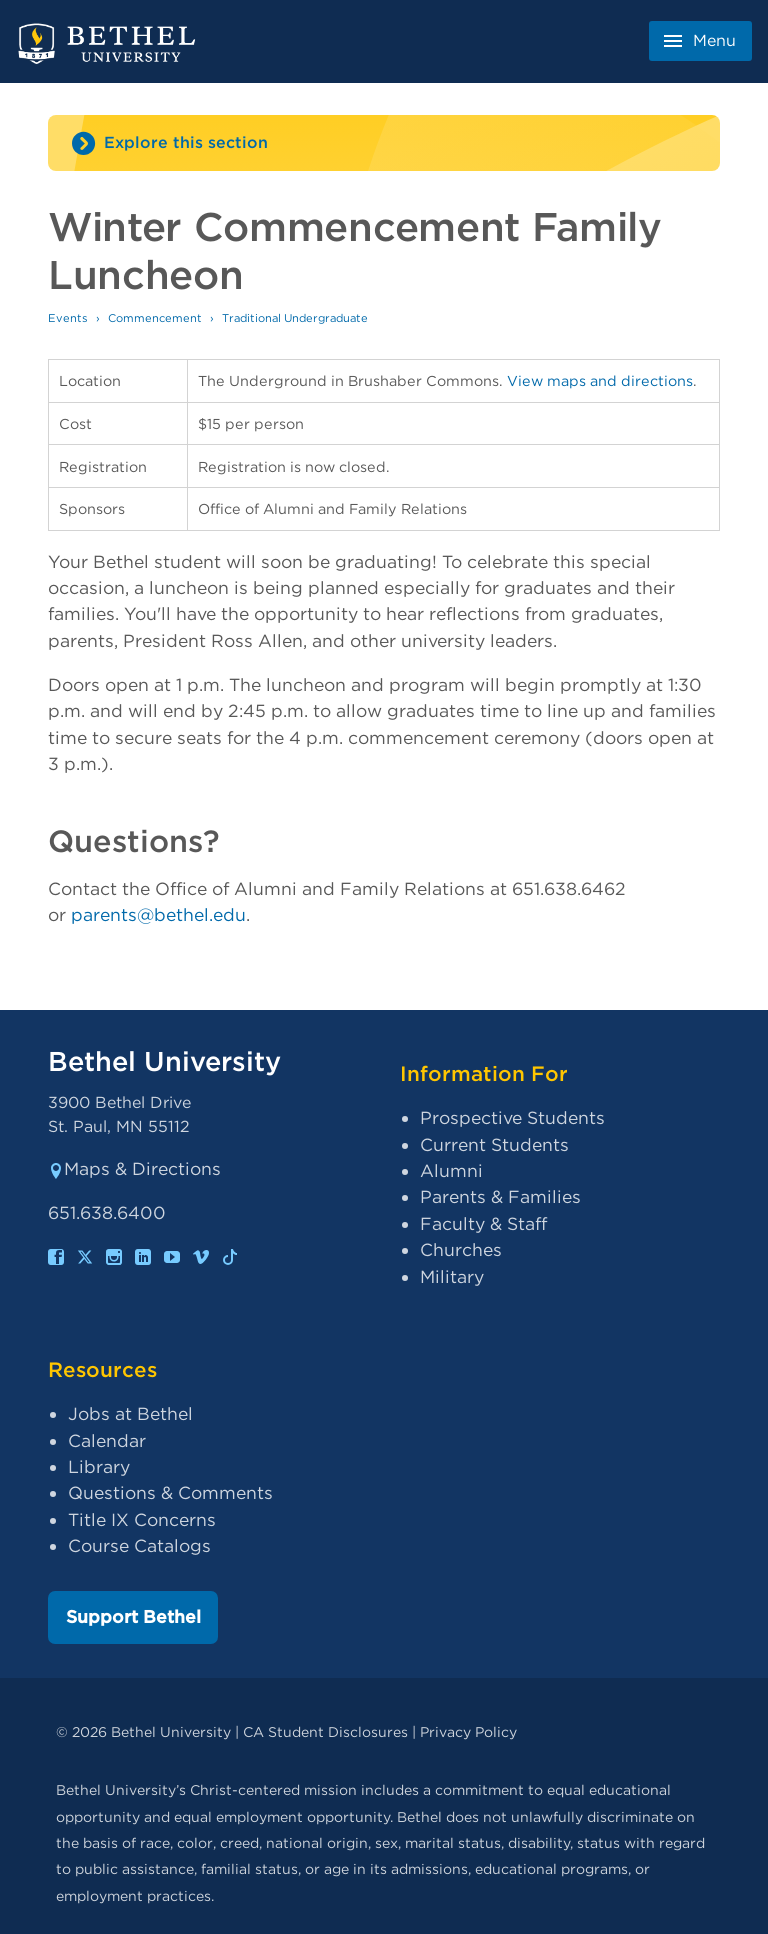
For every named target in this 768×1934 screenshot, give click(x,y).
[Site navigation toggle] (384, 143)
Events (68, 318)
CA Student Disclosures (325, 1731)
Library (99, 1466)
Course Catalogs (139, 1545)
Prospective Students (512, 1117)
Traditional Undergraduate (295, 318)
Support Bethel (133, 1616)
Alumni (451, 1170)
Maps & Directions (134, 1168)
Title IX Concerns (142, 1519)
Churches (461, 1249)
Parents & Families (500, 1196)
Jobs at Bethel (130, 1413)
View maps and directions (600, 380)
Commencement (155, 318)
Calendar (107, 1440)
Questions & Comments (170, 1492)
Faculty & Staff (483, 1223)
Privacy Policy (468, 1731)
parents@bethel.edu (158, 914)
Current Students (494, 1144)
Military (452, 1276)
